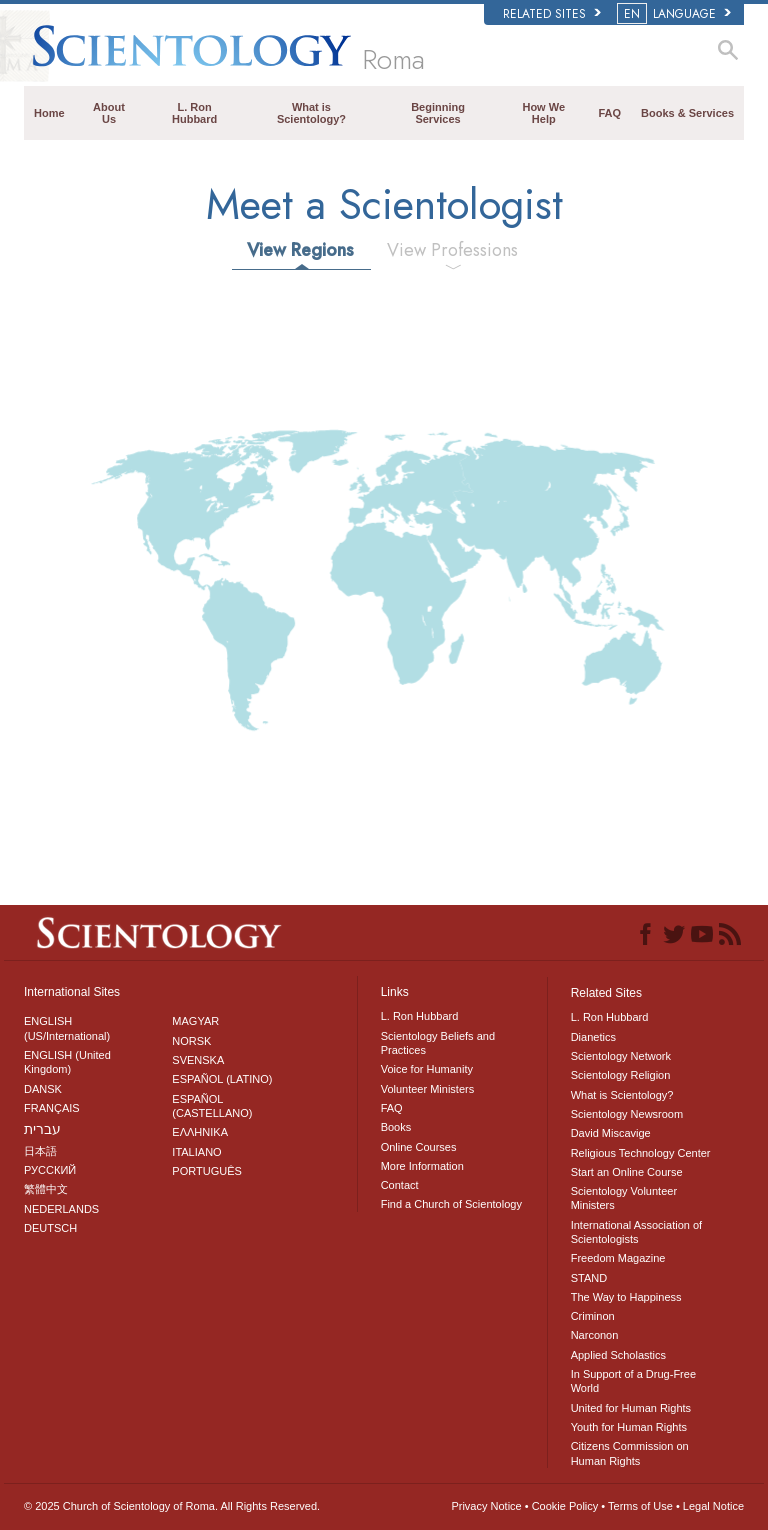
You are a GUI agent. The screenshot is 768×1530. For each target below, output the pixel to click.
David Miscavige (611, 1133)
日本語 (40, 1151)
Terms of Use (640, 1506)
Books (396, 1127)
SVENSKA (198, 1060)
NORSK (191, 1041)
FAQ (609, 113)
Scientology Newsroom (627, 1114)
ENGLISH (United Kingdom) (67, 1062)
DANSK (43, 1089)
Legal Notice (713, 1506)
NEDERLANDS (61, 1209)
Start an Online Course (627, 1172)
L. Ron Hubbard (194, 113)
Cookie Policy (565, 1506)
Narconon (595, 1335)
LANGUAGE (675, 14)
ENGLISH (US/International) (67, 1028)
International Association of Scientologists (636, 1232)
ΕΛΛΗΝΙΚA (200, 1132)
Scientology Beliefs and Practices (438, 1043)
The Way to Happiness (626, 1297)
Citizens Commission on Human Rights (630, 1453)
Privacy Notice (486, 1506)
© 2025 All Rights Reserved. (172, 1506)
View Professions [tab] (452, 250)
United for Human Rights (631, 1408)
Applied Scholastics (618, 1355)
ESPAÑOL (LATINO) (222, 1079)
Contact (400, 1185)
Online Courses (419, 1147)
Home (49, 113)
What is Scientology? (311, 113)
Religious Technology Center (641, 1153)
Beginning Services (438, 113)
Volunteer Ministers (428, 1089)
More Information (422, 1166)
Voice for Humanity (427, 1069)
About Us (109, 113)
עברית (42, 1129)
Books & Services (687, 113)
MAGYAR (195, 1021)
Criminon (593, 1316)
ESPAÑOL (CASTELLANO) (212, 1106)
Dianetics (593, 1037)
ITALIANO (196, 1152)
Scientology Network (621, 1056)
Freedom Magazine (618, 1258)
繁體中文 (46, 1189)
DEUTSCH (50, 1228)
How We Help (543, 113)
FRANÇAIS (52, 1108)
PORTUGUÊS (206, 1171)
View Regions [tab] (300, 250)
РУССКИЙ (50, 1170)
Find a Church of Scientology (451, 1204)
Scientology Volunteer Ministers (624, 1198)
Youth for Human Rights (629, 1427)
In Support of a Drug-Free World (633, 1381)
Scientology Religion (621, 1075)
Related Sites (552, 14)
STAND (589, 1278)
